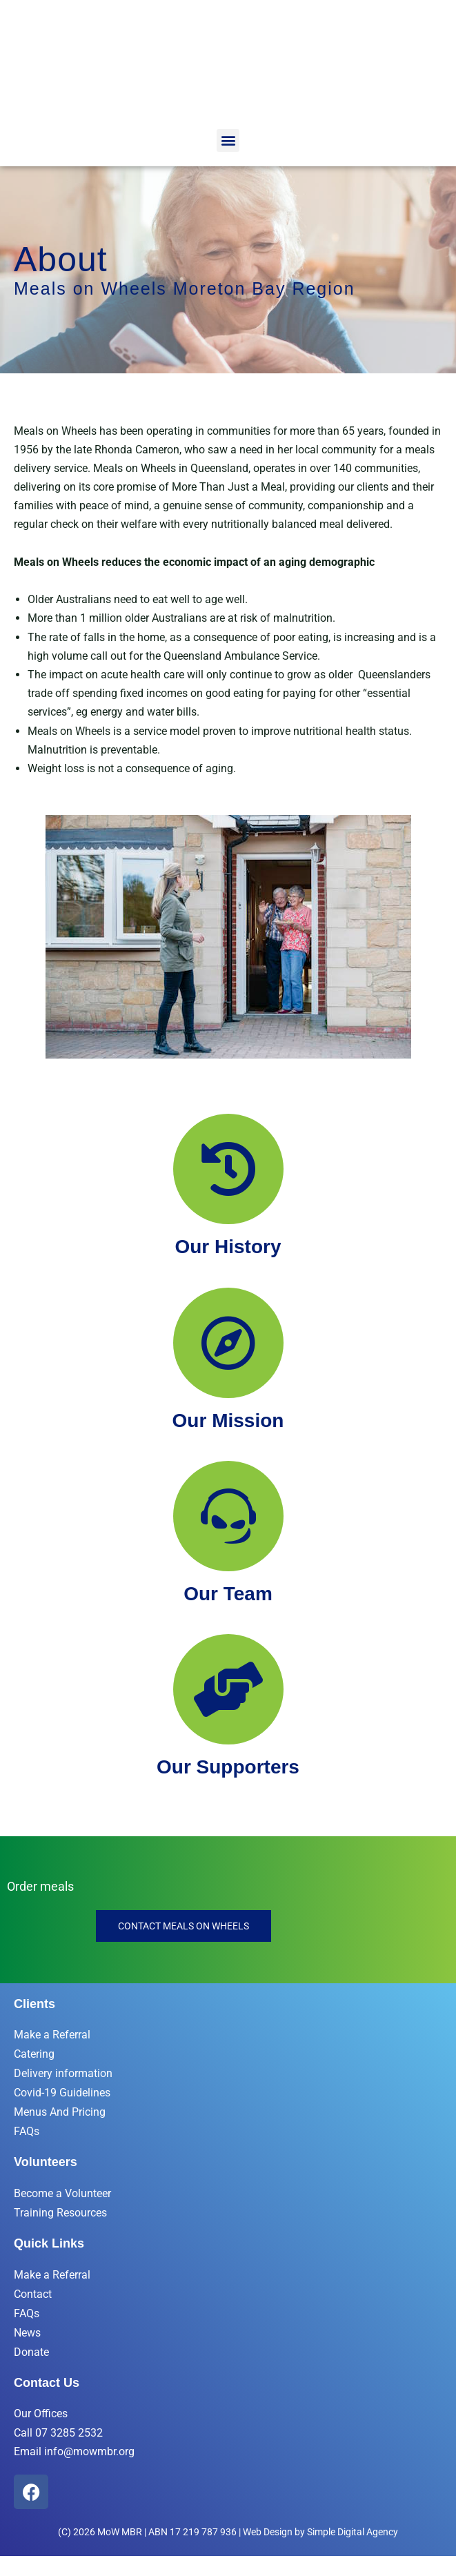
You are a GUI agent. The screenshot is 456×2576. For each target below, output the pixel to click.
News (27, 2332)
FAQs (26, 2131)
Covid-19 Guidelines (62, 2092)
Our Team (228, 1593)
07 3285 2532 (69, 2432)
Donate (31, 2352)
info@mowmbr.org (89, 2451)
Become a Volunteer (62, 2193)
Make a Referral (52, 2034)
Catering (34, 2054)
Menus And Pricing (60, 2111)
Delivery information (63, 2073)
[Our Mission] (228, 1343)
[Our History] (228, 1169)
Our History (228, 1246)
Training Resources (60, 2212)
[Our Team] (228, 1516)
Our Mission (228, 1420)
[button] (228, 140)
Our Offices (41, 2413)
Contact (33, 2294)
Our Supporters (228, 1767)
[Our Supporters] (228, 1689)
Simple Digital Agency (352, 2532)
